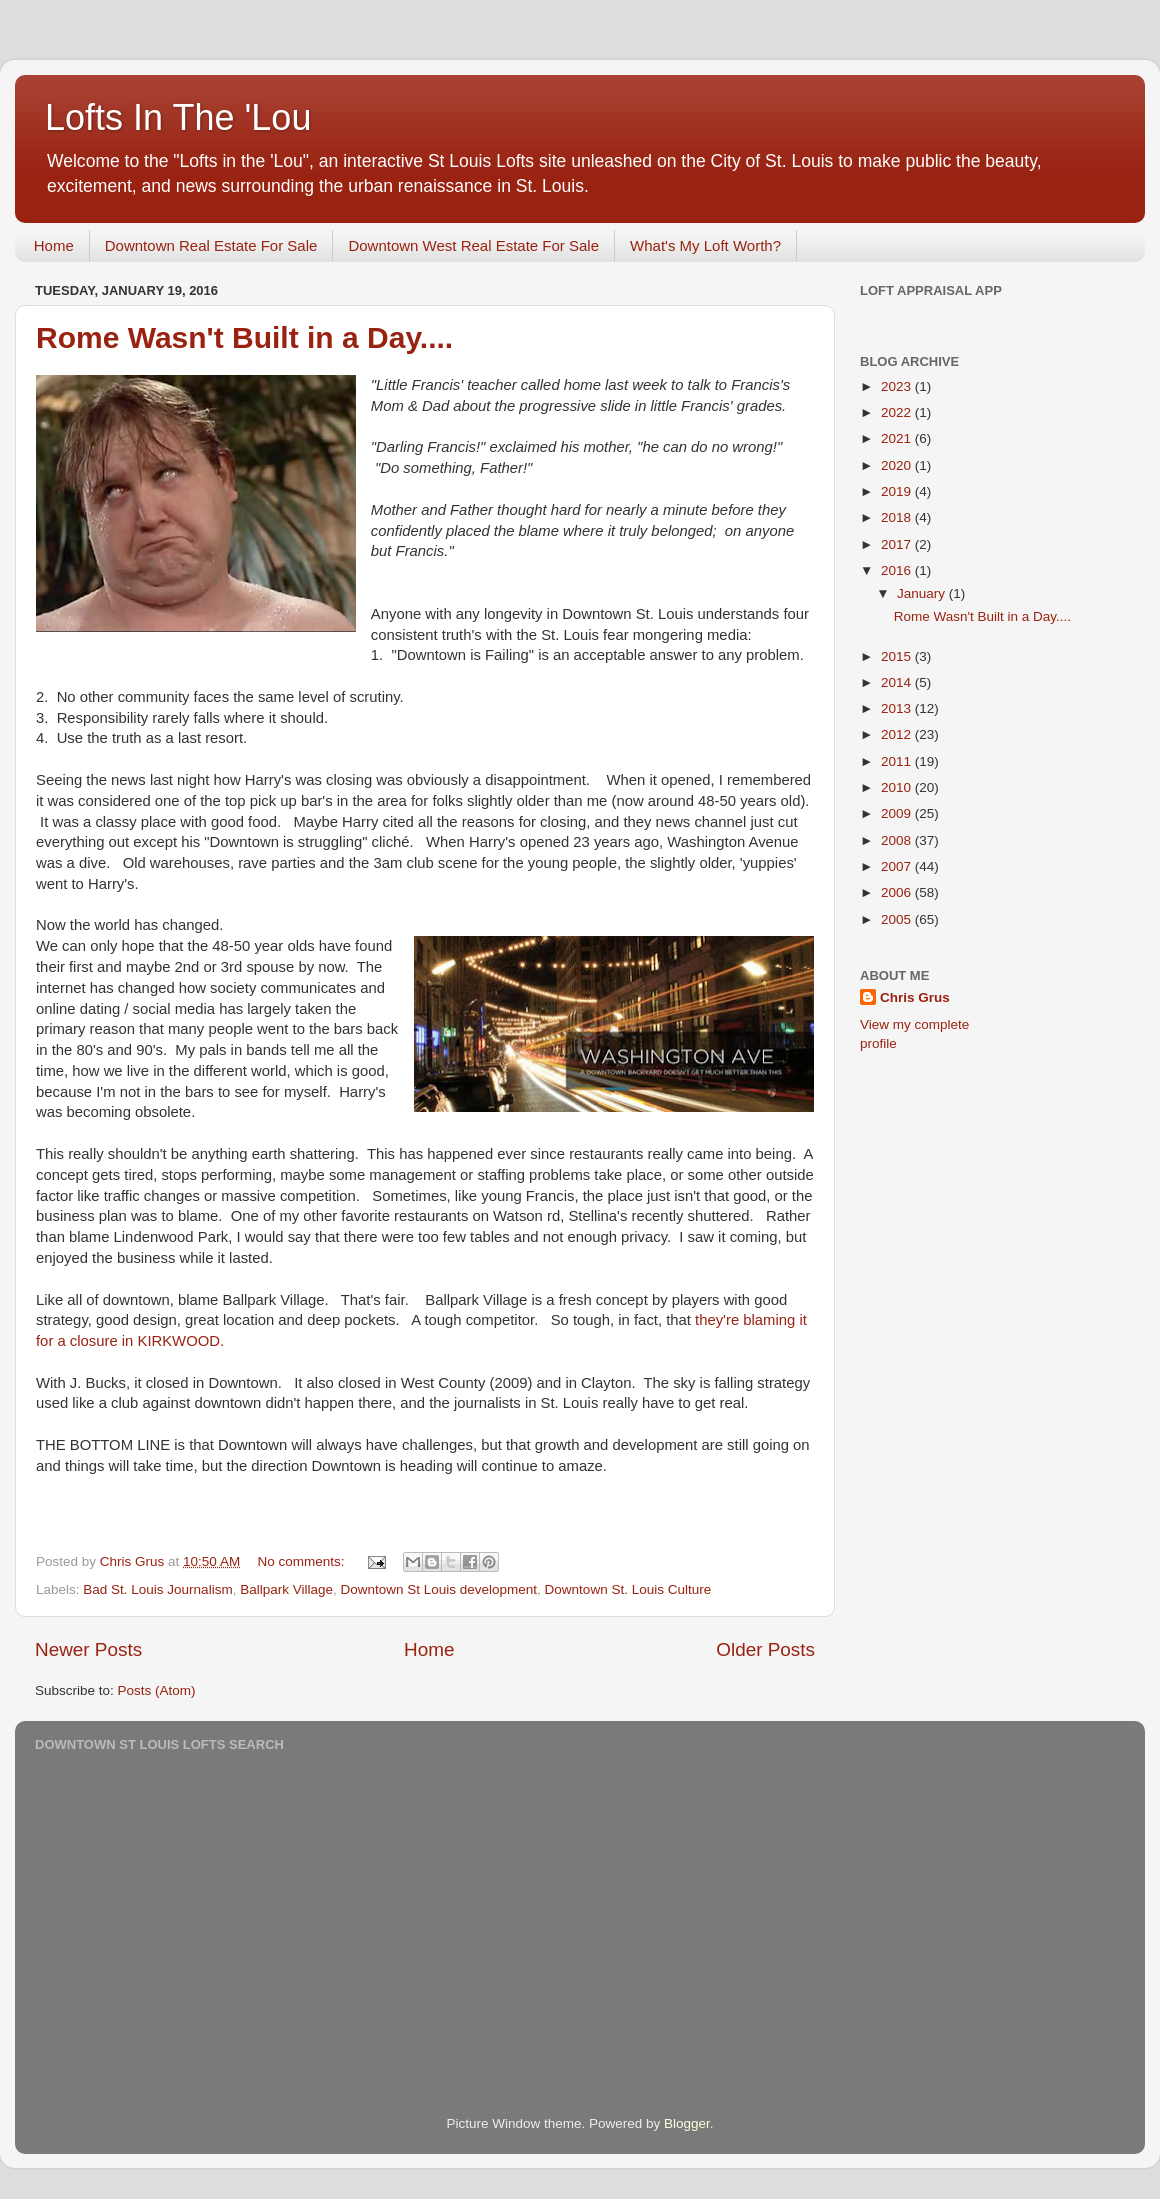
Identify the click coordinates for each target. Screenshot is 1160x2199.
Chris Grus (915, 997)
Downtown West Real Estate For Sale (473, 245)
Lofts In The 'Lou (178, 117)
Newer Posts (88, 1649)
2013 (898, 708)
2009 (898, 813)
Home (54, 245)
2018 (898, 517)
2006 (898, 892)
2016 (898, 570)
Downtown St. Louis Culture (628, 1589)
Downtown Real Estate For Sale (211, 245)
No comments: (302, 1561)
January (923, 593)
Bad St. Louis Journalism (157, 1589)
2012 (898, 734)
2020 (898, 465)
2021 (898, 438)
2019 (898, 491)
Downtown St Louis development (438, 1589)
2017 (898, 544)
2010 (898, 787)
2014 (898, 682)
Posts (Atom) (157, 1690)
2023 (898, 386)
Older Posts (765, 1649)
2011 (898, 761)
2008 (898, 840)
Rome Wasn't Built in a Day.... (244, 337)
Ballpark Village (286, 1589)
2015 (898, 656)
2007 (898, 866)
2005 (898, 919)
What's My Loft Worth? (705, 245)
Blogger (687, 2123)
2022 (898, 412)
